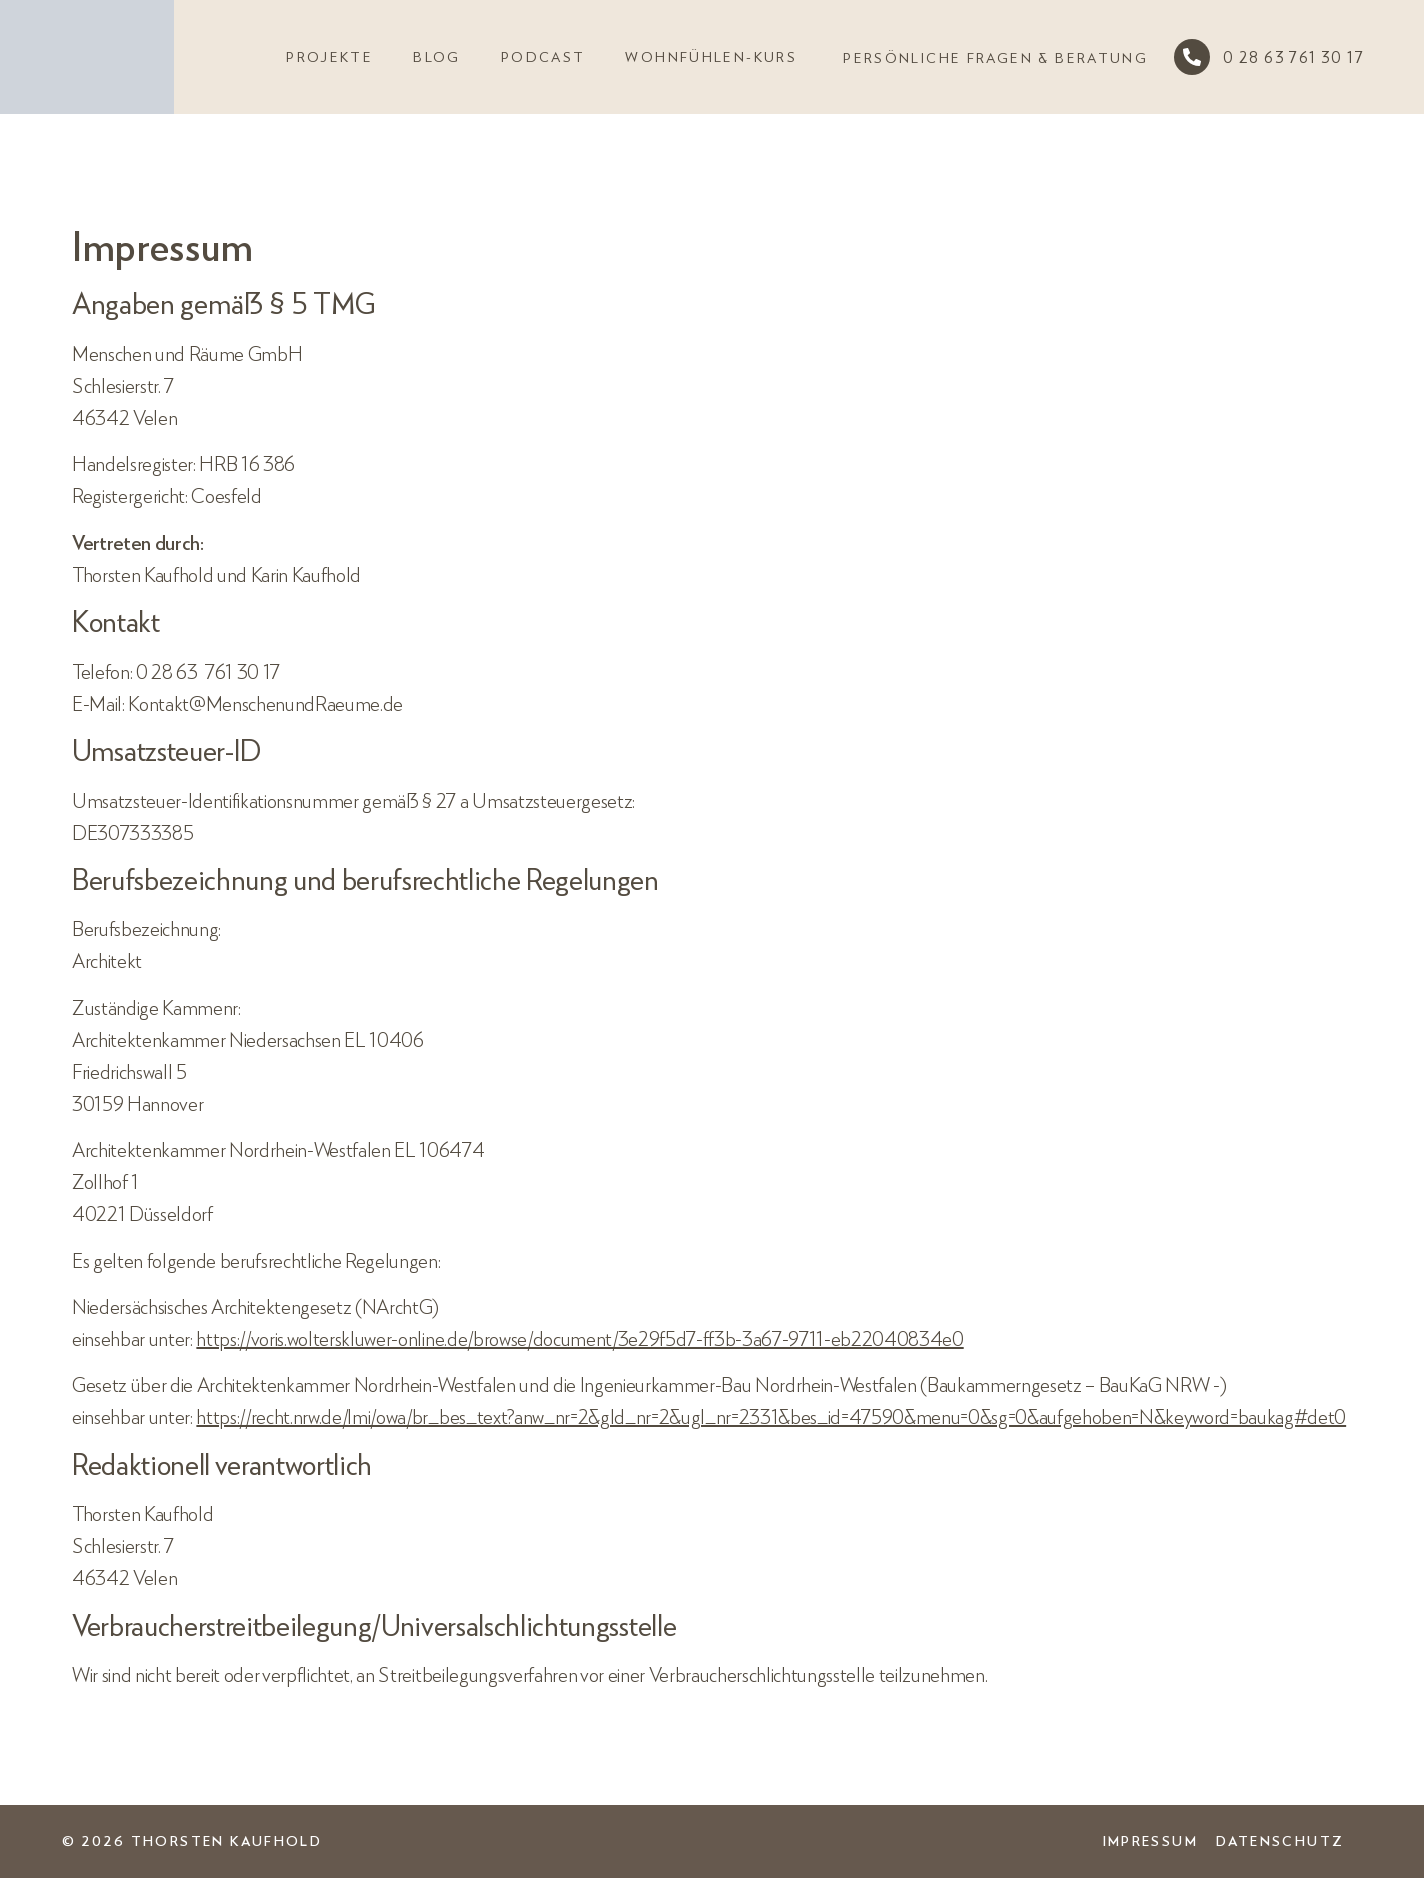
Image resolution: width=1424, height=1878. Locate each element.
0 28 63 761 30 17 (1293, 57)
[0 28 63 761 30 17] (1192, 57)
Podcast (543, 56)
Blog (437, 56)
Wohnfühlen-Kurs (711, 56)
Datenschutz (1280, 1840)
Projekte (329, 56)
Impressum (1150, 1840)
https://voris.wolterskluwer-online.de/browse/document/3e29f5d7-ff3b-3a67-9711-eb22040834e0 (579, 1338)
